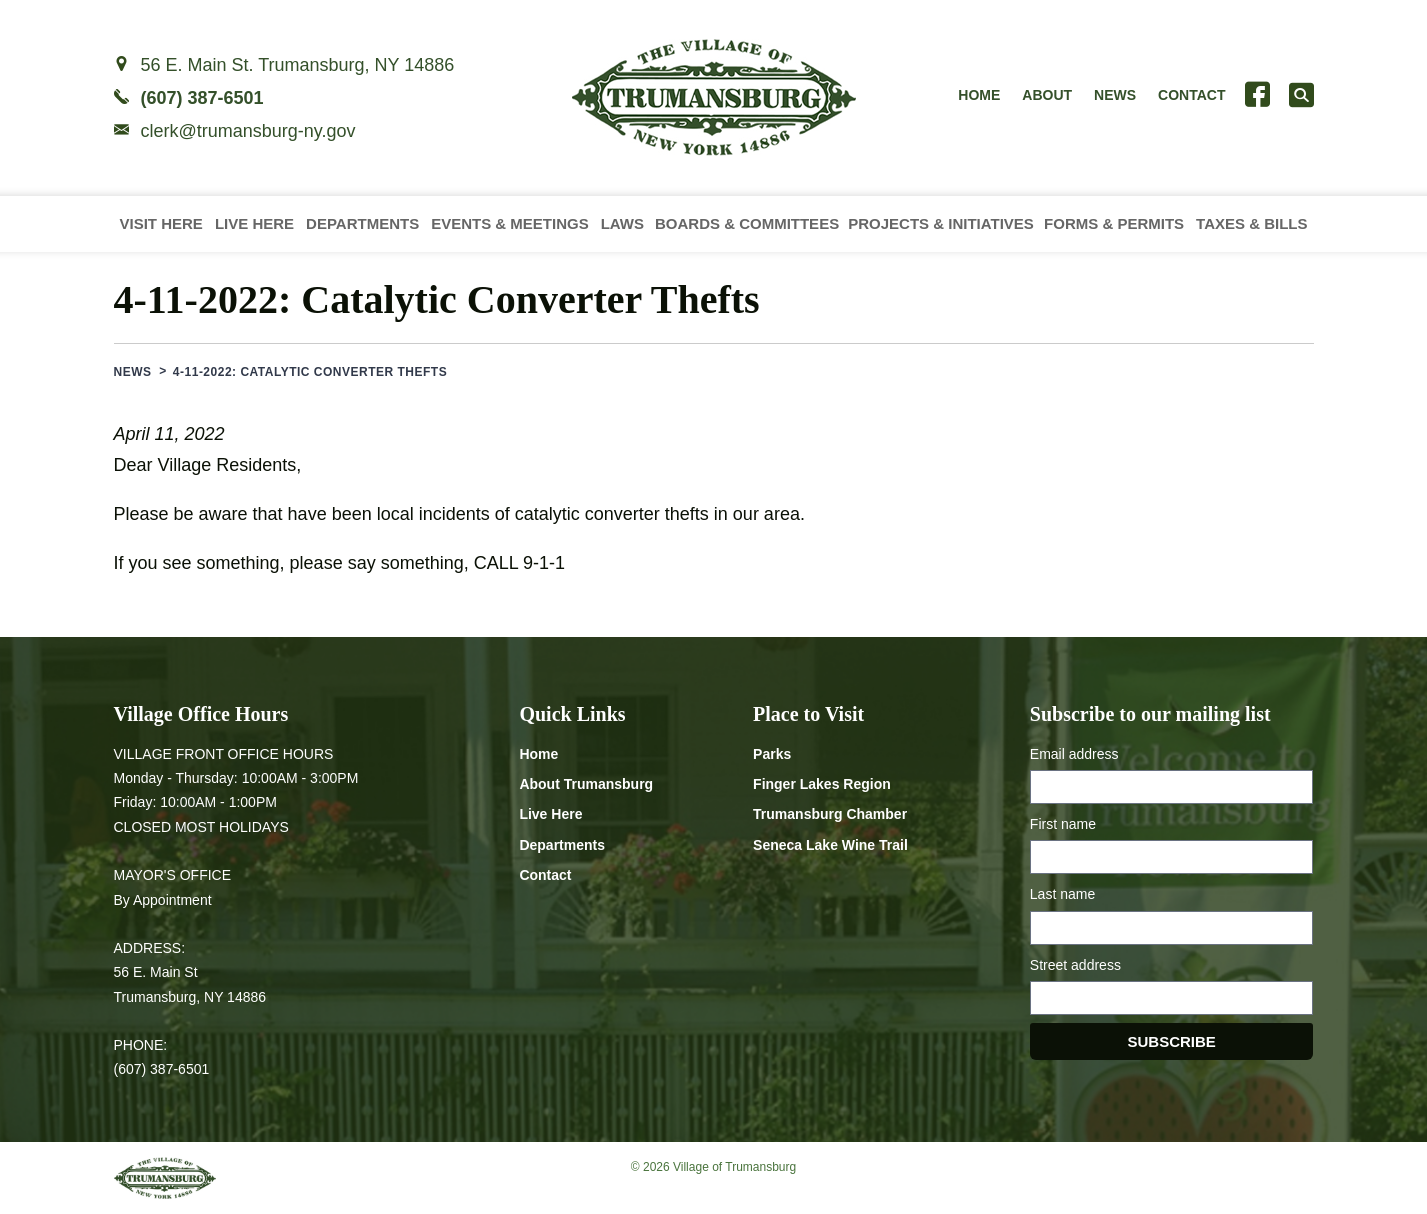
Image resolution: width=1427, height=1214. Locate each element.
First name (1063, 824)
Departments (362, 223)
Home (979, 95)
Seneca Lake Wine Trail (830, 845)
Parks (772, 754)
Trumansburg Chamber (830, 814)
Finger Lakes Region (822, 784)
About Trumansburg (586, 784)
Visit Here (161, 223)
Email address (1074, 754)
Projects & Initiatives (941, 223)
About (1047, 95)
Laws (622, 223)
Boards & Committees (747, 223)
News (1115, 95)
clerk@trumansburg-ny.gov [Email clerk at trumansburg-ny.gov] (248, 131)
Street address (1075, 965)
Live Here (254, 223)
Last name (1062, 894)
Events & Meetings (510, 223)
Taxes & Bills (1251, 223)
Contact (1191, 95)
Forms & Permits (1114, 223)
